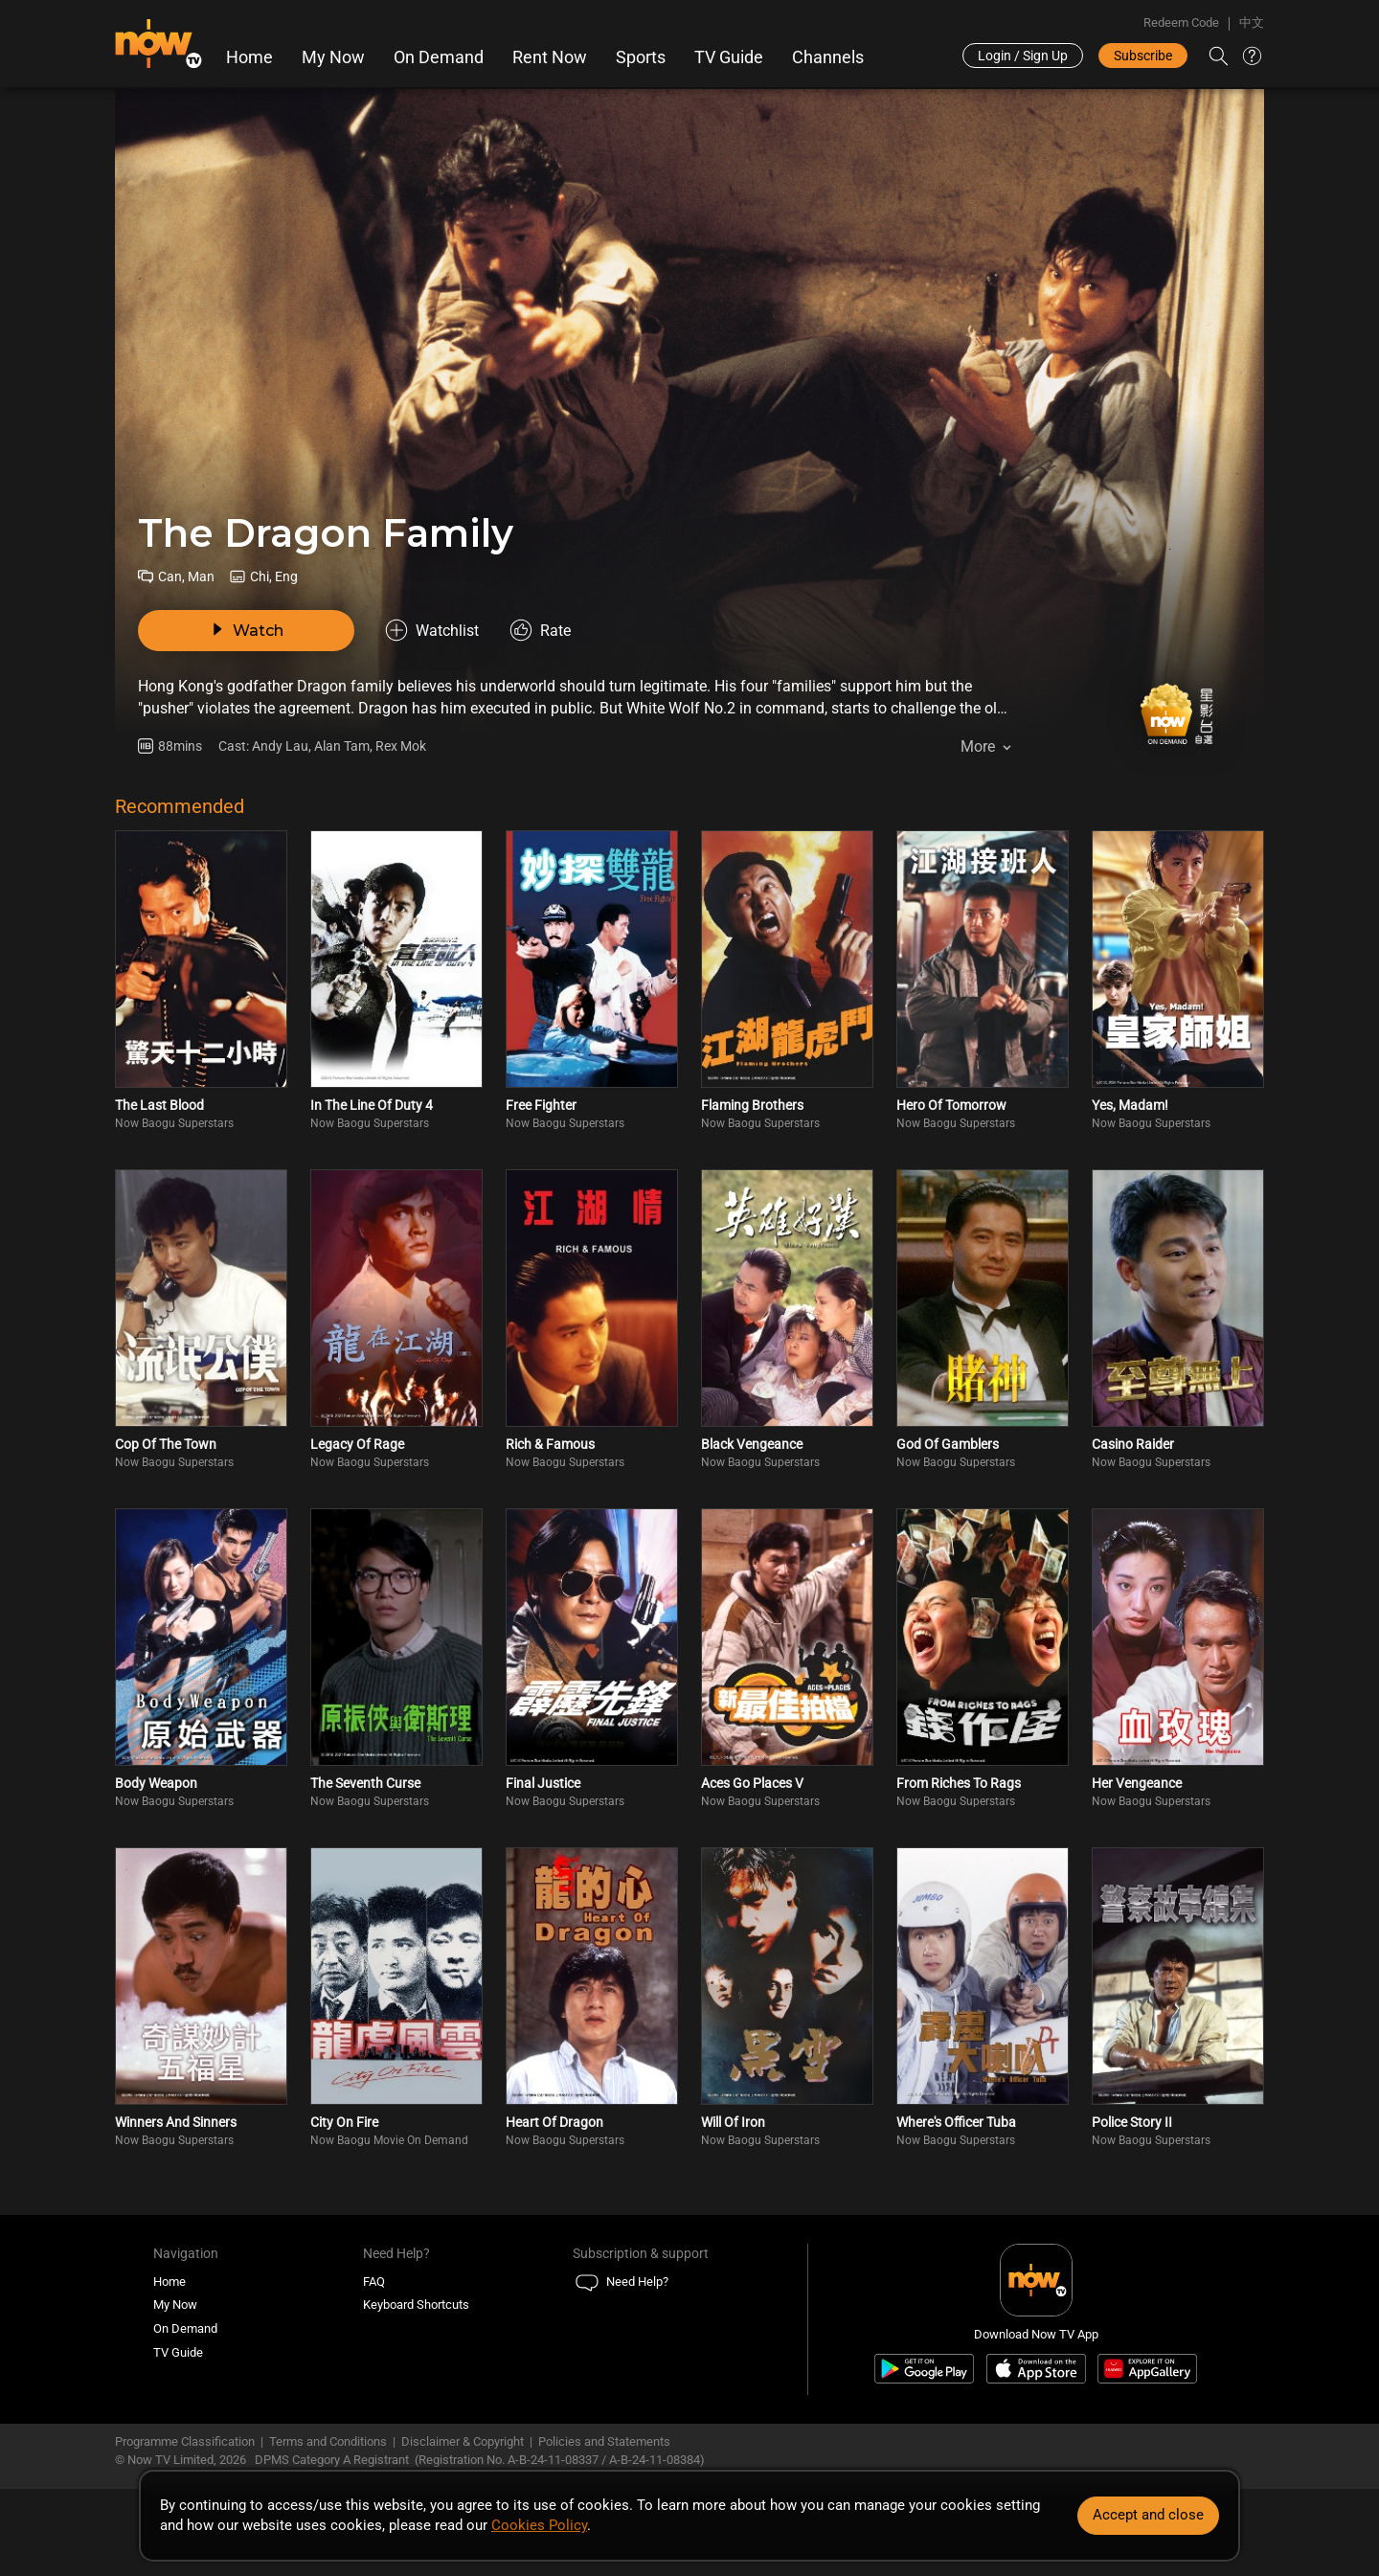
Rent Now (549, 57)
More (978, 746)
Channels (828, 57)
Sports (641, 57)
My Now (333, 57)
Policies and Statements (604, 2441)
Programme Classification (185, 2441)
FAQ (374, 2281)
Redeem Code (1181, 22)
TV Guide (728, 57)
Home (249, 57)
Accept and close (1148, 2514)
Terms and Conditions (328, 2441)
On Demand (439, 57)
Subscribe (1143, 55)
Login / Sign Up (1023, 55)
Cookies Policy (539, 2525)
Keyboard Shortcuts (416, 2304)
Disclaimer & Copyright (462, 2441)
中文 (1251, 22)
